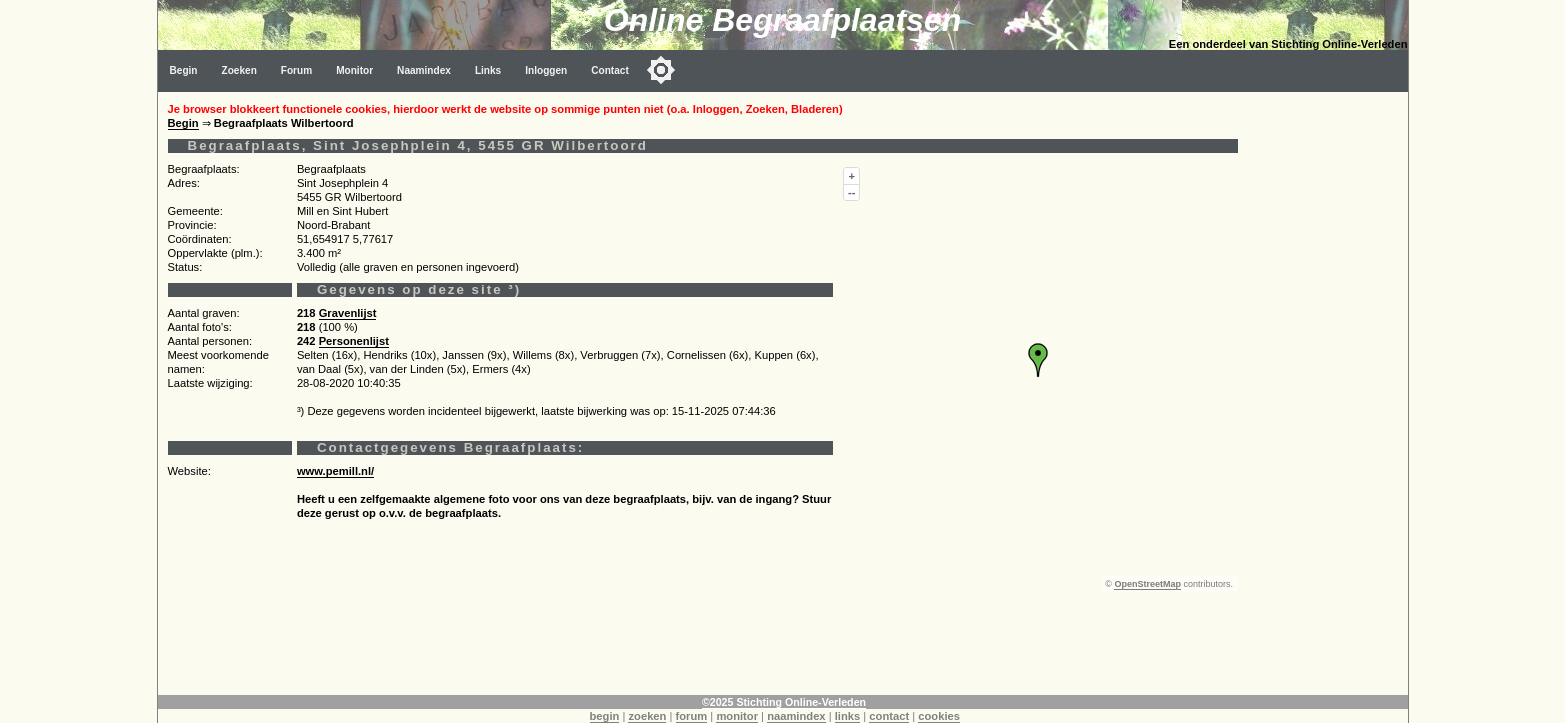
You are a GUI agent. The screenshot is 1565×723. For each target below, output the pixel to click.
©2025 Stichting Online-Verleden (784, 702)
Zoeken (239, 70)
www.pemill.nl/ (335, 471)
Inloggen (546, 70)
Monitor (354, 70)
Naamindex (424, 70)
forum (692, 716)
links (848, 716)
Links (488, 70)
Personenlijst (354, 341)
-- (851, 192)
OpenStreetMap (1147, 584)
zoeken (647, 716)
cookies (939, 716)
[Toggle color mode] (661, 70)
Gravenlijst (348, 313)
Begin (184, 70)
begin (605, 716)
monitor (737, 716)
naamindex (796, 716)
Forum (296, 70)
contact (889, 716)
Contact (610, 70)
